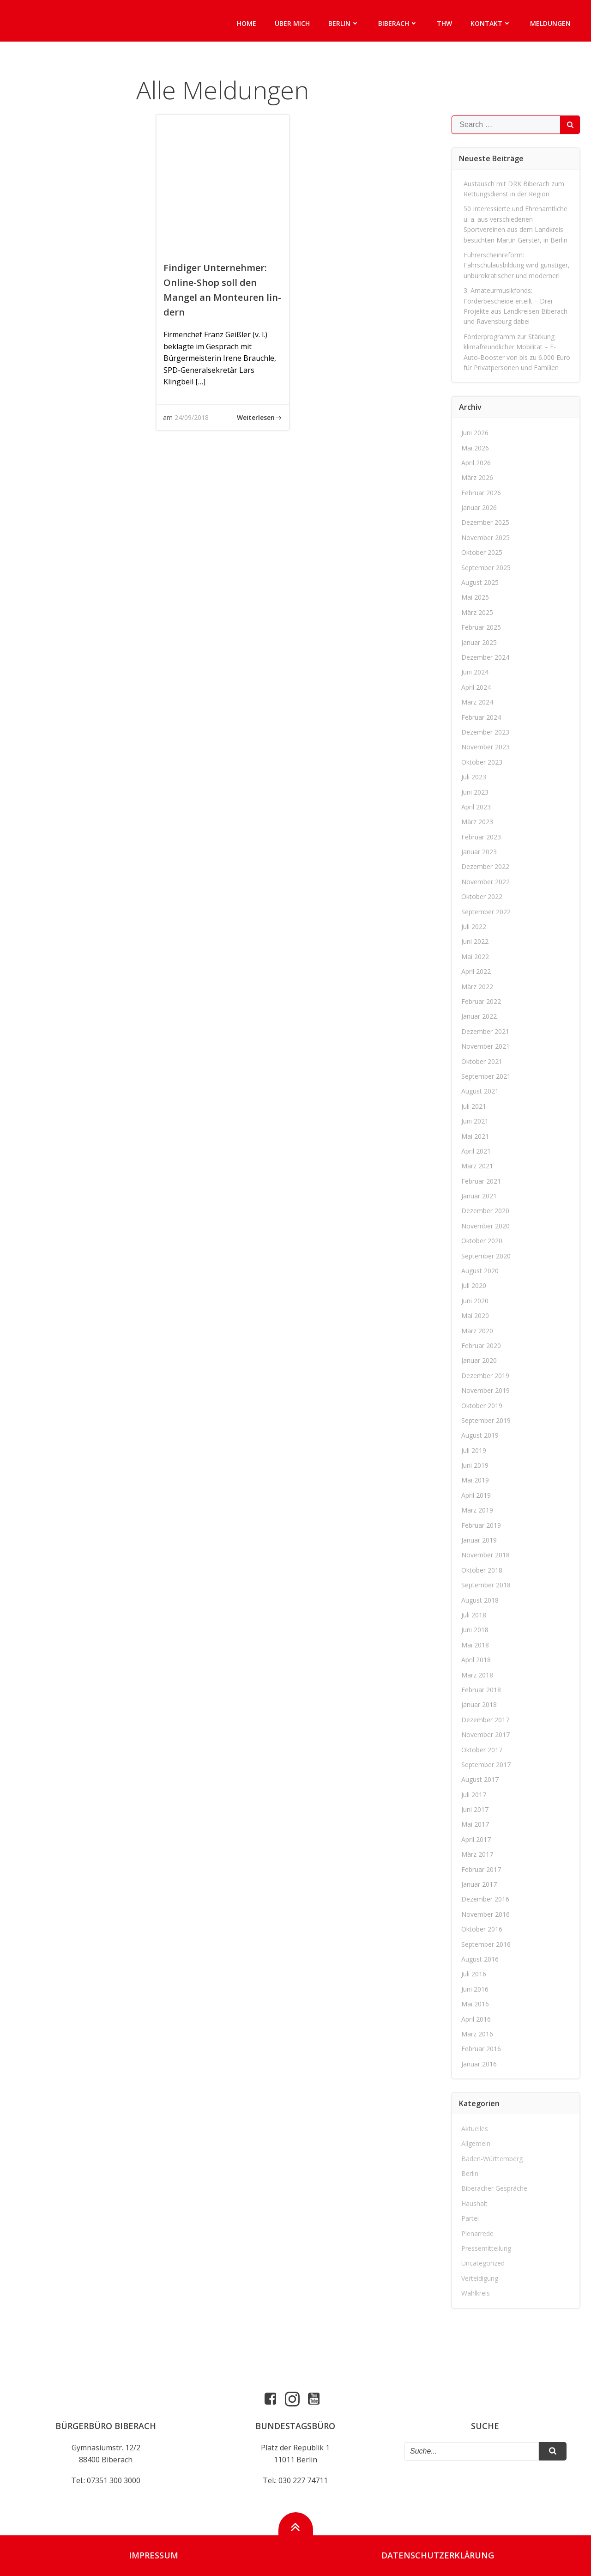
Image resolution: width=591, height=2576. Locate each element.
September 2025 (486, 567)
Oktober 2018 (482, 1570)
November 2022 (486, 881)
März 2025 (478, 612)
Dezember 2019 (486, 1375)
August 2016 (480, 1959)
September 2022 (486, 911)
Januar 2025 (479, 642)
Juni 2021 (475, 1121)
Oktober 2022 (482, 896)
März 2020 (478, 1330)
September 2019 (486, 1420)
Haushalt (475, 2203)
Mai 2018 (475, 1644)
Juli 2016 (474, 1973)
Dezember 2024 (486, 657)
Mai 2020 (475, 1315)
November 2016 (486, 1914)
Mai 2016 (475, 2003)
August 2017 (480, 1779)
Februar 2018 (481, 1689)
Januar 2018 (479, 1704)
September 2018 (486, 1584)
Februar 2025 (481, 627)
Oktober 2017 (482, 1749)
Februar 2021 (481, 1181)
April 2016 (476, 2019)
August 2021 (480, 1091)
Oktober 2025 (482, 552)
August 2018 (480, 1600)
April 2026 (476, 462)
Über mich (292, 22)
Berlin (344, 22)
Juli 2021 (474, 1106)
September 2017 (486, 1764)
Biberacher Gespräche (495, 2188)
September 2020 (486, 1256)
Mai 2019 (475, 1480)
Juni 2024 (475, 672)
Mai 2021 (475, 1136)
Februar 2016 (481, 2048)
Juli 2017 (474, 1794)
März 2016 (478, 2033)
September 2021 (486, 1076)
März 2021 (478, 1165)
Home (246, 22)
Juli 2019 (474, 1450)
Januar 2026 (479, 507)
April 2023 (476, 806)
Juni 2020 (475, 1300)
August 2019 (480, 1435)
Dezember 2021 (486, 1031)
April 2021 (476, 1151)
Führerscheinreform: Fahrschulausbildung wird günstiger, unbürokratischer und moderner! (517, 265)
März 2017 (478, 1854)
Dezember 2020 (486, 1211)
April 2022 (476, 971)
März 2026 (478, 477)
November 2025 (486, 537)
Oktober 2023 (482, 762)
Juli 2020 (474, 1286)
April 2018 (476, 1659)
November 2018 (486, 1555)
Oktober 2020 (482, 1240)
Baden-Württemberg (492, 2158)
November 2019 (486, 1390)
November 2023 (486, 746)
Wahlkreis (476, 2293)
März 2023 (478, 821)
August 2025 (480, 582)
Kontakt (491, 22)
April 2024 (476, 687)
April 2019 (476, 1495)
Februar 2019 (481, 1525)
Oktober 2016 (482, 1929)
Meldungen (550, 22)
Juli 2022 (474, 926)
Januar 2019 (479, 1540)
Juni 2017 (475, 1809)
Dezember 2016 (486, 1899)
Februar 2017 (481, 1869)
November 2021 (486, 1046)
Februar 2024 (481, 717)
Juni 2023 (475, 792)
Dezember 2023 (486, 732)
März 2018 (478, 1675)
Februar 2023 (481, 836)
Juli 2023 (474, 776)
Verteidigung (480, 2278)
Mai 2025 (475, 597)
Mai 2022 (475, 956)
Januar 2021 (479, 1195)
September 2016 (486, 1944)
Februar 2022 (481, 1001)
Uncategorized (483, 2263)
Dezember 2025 (486, 522)
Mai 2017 (475, 1824)
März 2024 (478, 702)
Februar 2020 (481, 1345)
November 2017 (486, 1734)
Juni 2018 (475, 1629)
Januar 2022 (479, 1016)
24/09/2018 (192, 417)
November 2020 (486, 1225)
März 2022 (478, 986)
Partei (470, 2218)
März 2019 (478, 1510)
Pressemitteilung (487, 2248)
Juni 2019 (475, 1465)
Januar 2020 (479, 1360)
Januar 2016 (479, 2064)
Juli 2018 (474, 1614)
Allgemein (476, 2143)
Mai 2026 (475, 448)
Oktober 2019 (482, 1405)
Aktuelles (475, 2128)
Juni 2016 (475, 1989)
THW (444, 22)
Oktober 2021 (482, 1061)
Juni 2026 (475, 432)
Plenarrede (478, 2233)
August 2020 (480, 1270)
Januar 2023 (479, 851)
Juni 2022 (475, 941)
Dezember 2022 (486, 867)
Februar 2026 (481, 492)
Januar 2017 (479, 1884)
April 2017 (476, 1839)
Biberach (398, 22)
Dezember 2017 (486, 1719)
